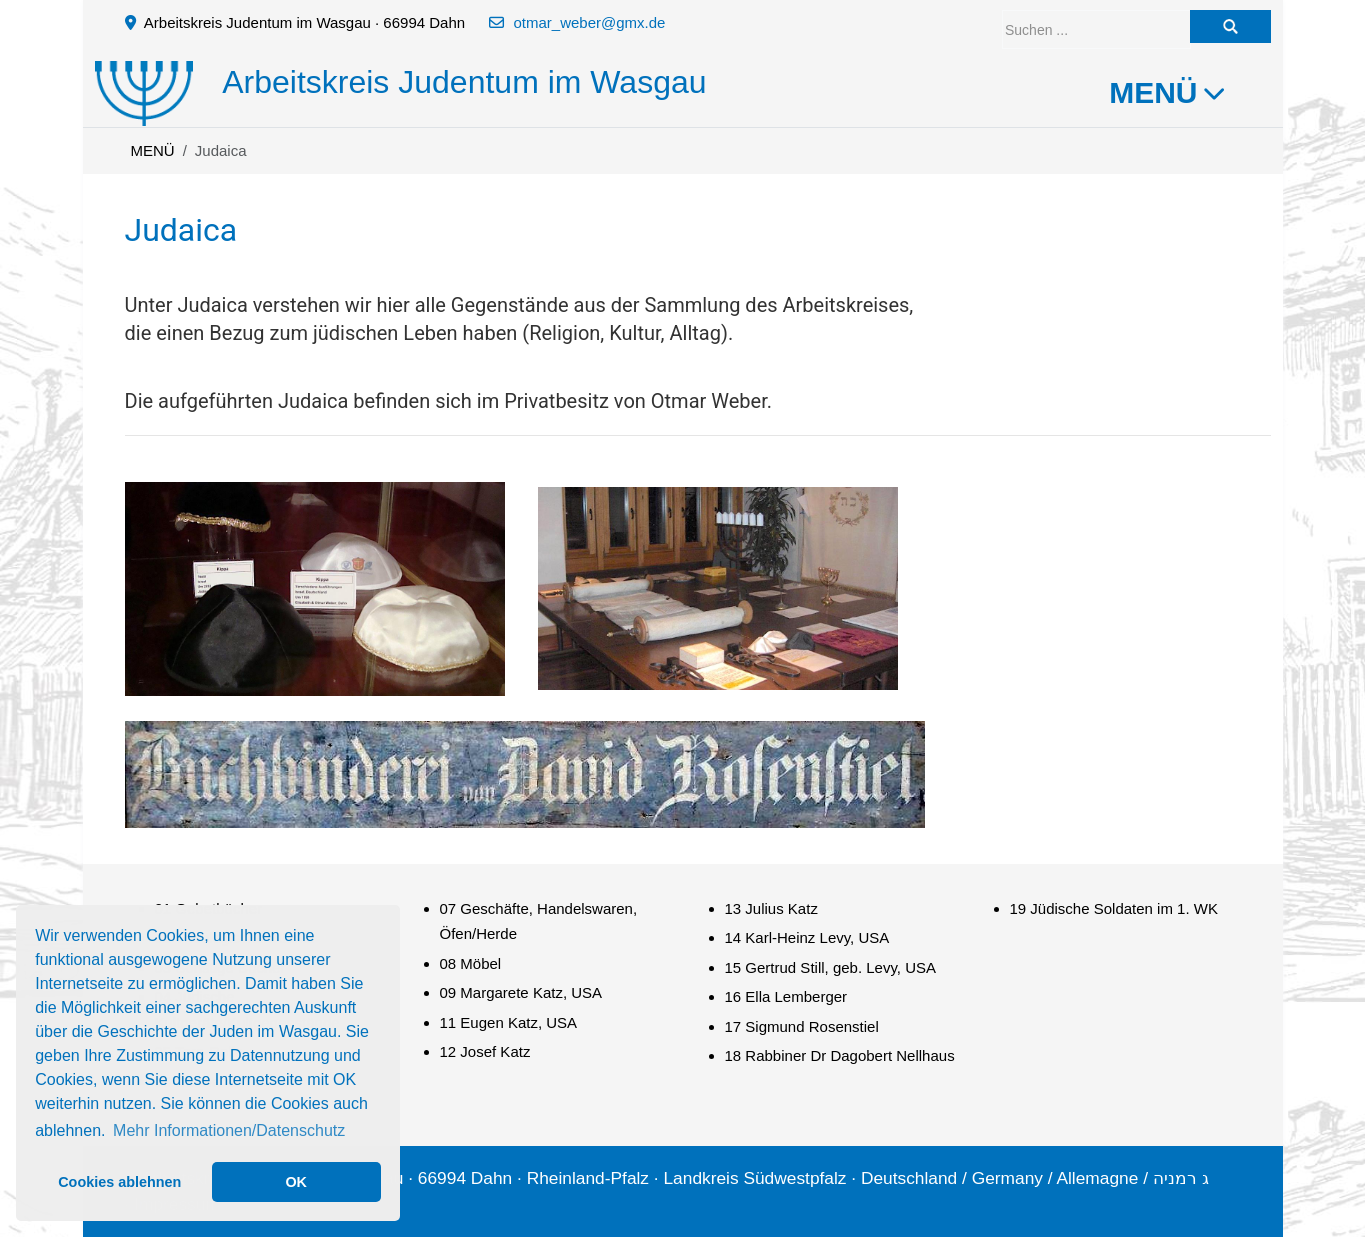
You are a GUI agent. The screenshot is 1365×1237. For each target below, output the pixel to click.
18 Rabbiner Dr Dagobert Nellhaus (840, 1055)
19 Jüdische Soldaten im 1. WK (1114, 908)
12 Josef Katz (485, 1051)
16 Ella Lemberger (786, 996)
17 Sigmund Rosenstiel (802, 1026)
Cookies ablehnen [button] (119, 1182)
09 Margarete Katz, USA (521, 992)
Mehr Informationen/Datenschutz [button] (229, 1130)
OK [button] (296, 1182)
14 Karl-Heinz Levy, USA (807, 937)
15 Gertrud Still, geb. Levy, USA (831, 967)
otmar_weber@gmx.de (589, 22)
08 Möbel (471, 963)
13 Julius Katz (771, 908)
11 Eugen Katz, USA (509, 1022)
